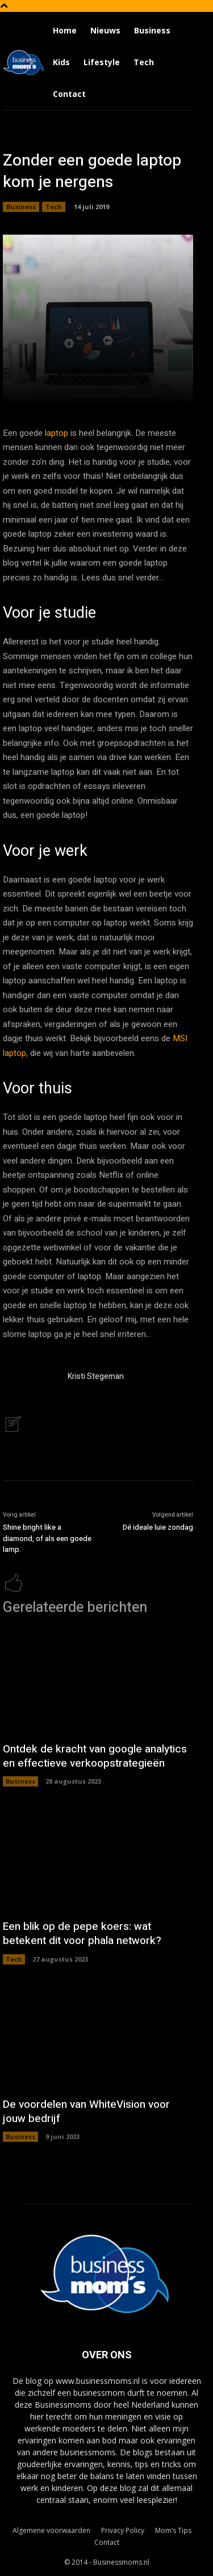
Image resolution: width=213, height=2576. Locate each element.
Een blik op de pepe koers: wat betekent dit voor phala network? (82, 1934)
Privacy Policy (122, 2530)
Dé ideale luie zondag (158, 1527)
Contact (106, 2542)
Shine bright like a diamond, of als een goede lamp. (47, 1538)
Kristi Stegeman (96, 1376)
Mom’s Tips (173, 2530)
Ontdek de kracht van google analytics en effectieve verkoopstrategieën (95, 1756)
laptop (56, 433)
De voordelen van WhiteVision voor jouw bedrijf (86, 2112)
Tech (53, 207)
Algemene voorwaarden (51, 2530)
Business (21, 207)
